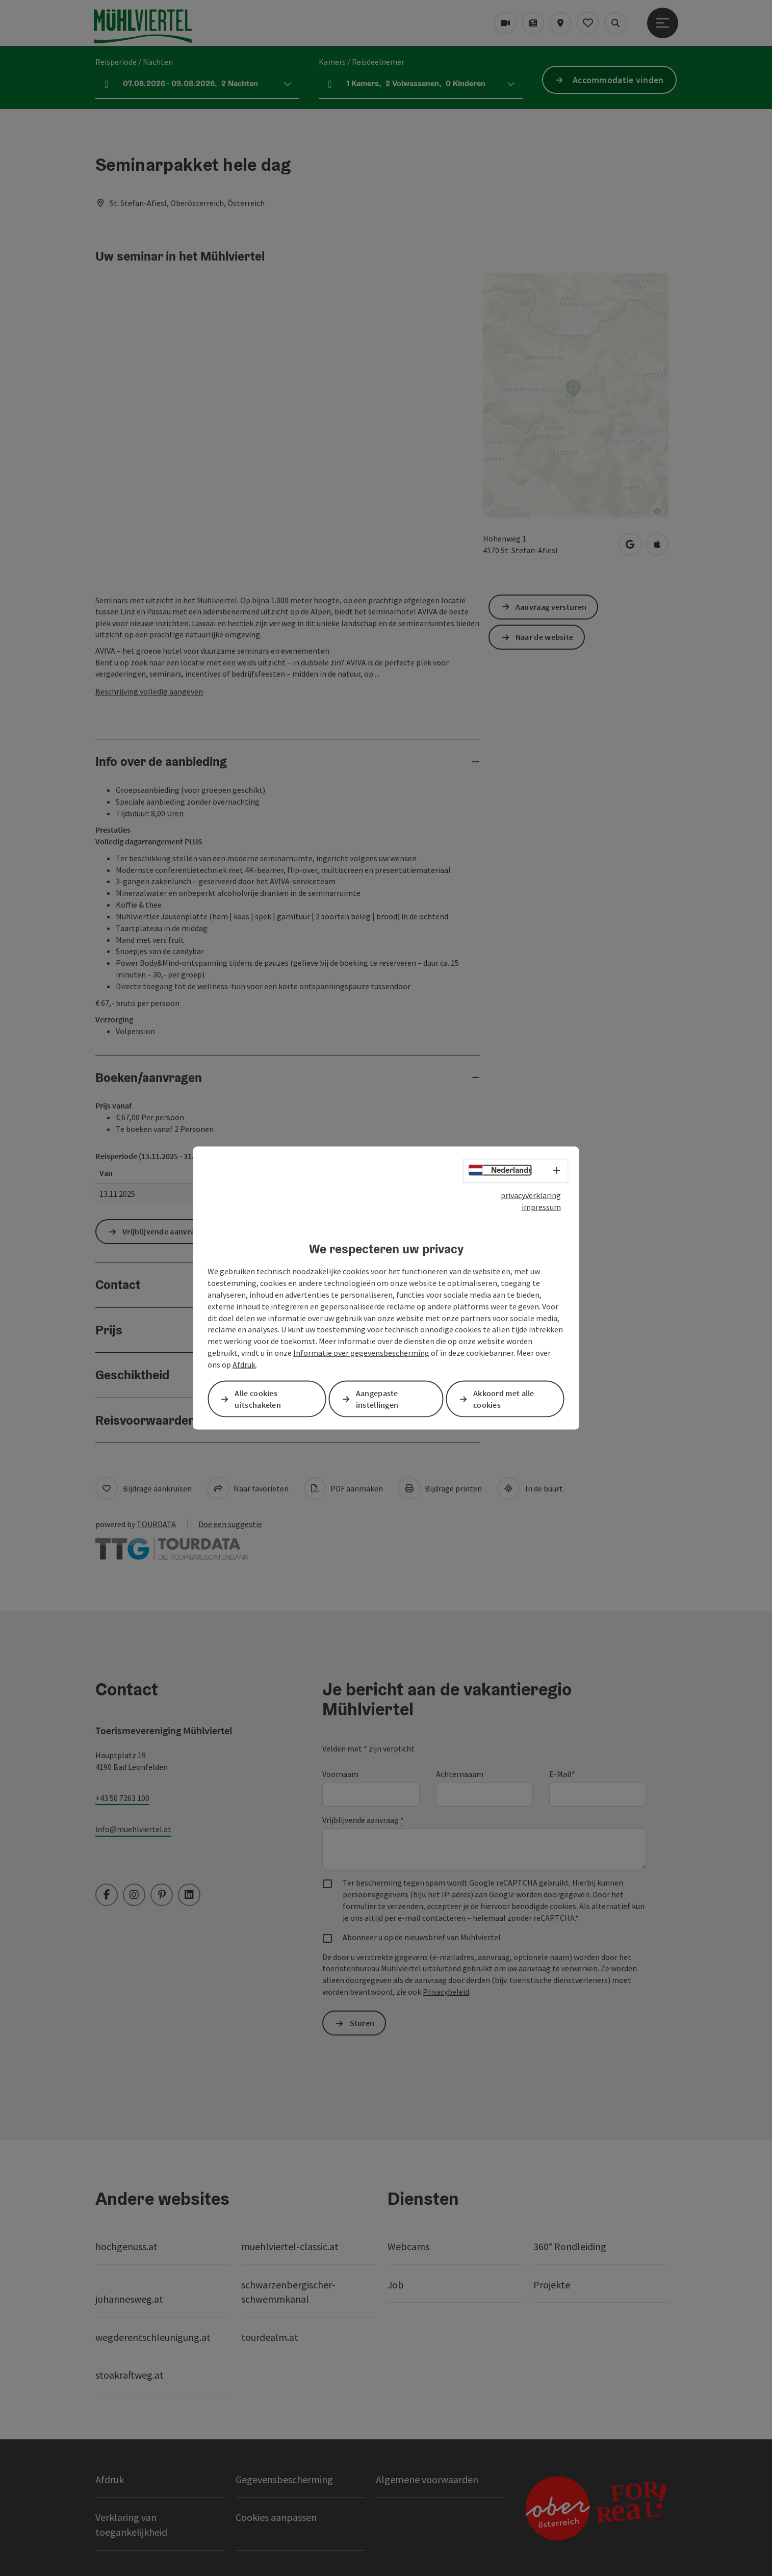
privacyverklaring (531, 1195)
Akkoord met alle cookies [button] (503, 1399)
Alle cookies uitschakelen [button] (258, 1399)
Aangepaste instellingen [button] (377, 1399)
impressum (541, 1206)
